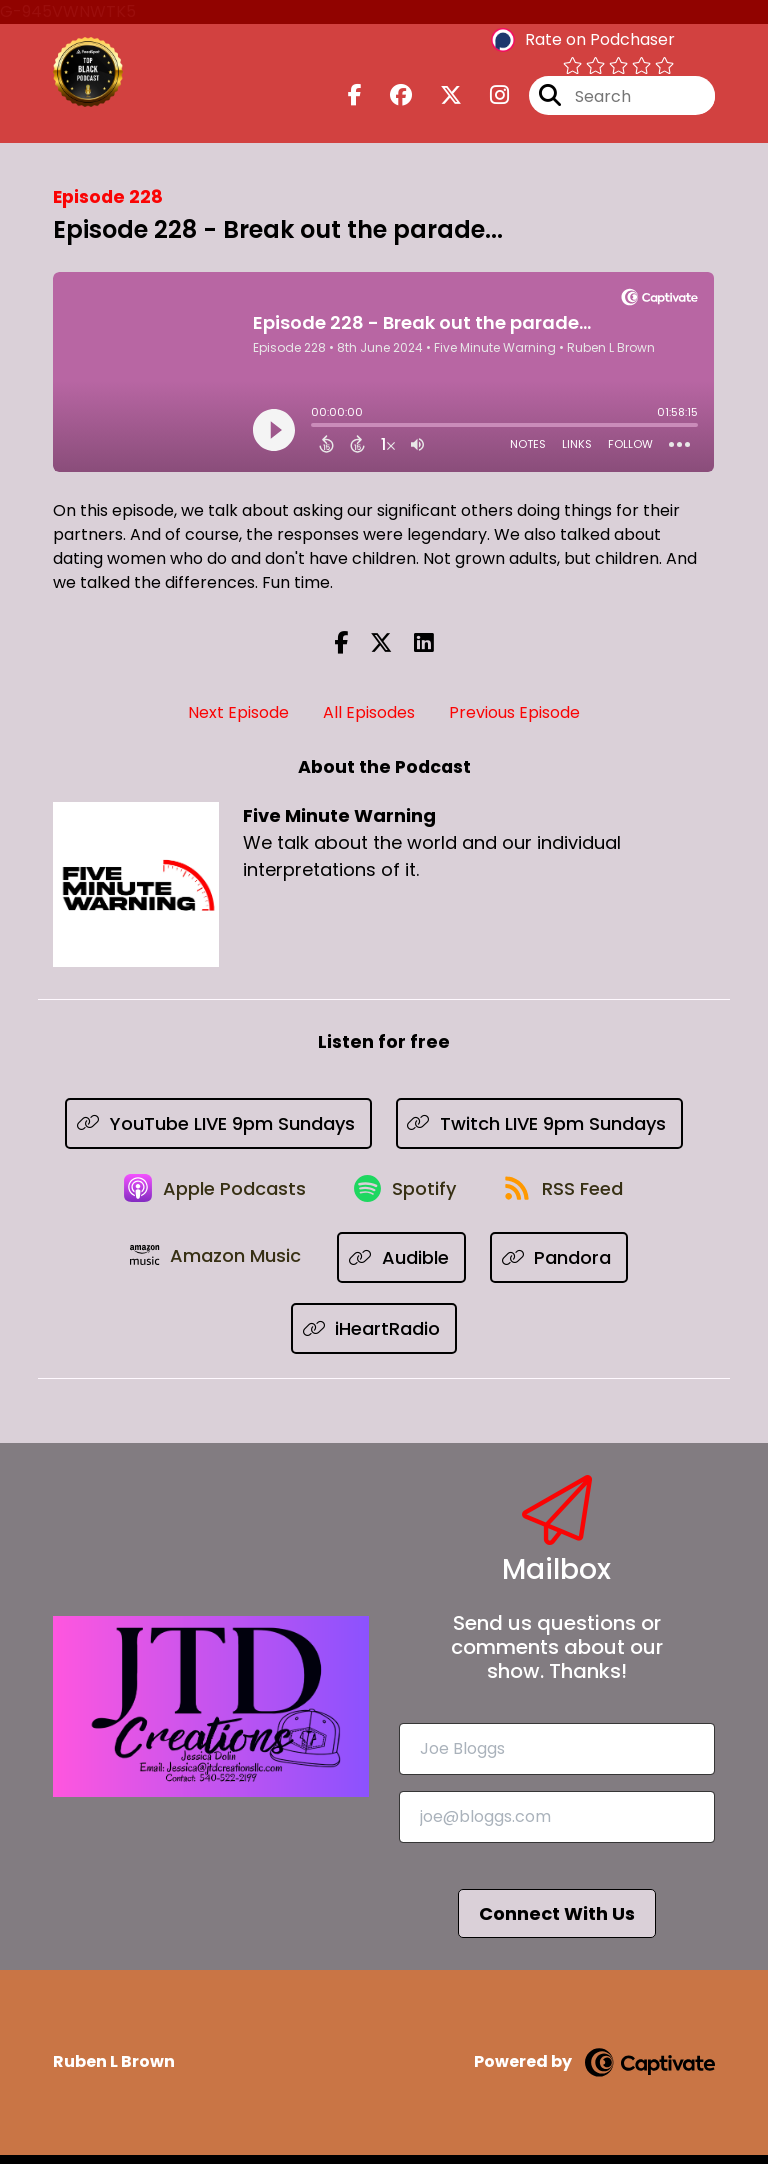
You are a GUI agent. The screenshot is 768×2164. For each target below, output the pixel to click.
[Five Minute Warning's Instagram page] (487, 98)
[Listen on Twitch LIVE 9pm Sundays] (540, 1123)
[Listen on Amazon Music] (217, 1267)
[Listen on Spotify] (405, 1194)
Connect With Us (557, 1922)
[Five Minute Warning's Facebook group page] (389, 98)
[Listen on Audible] (405, 1266)
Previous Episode (514, 712)
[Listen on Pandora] (562, 1266)
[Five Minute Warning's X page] (439, 98)
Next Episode (238, 712)
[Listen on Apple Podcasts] (209, 1195)
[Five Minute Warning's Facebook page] (355, 98)
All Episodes (369, 712)
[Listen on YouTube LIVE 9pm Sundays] (218, 1123)
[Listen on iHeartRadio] (374, 1338)
